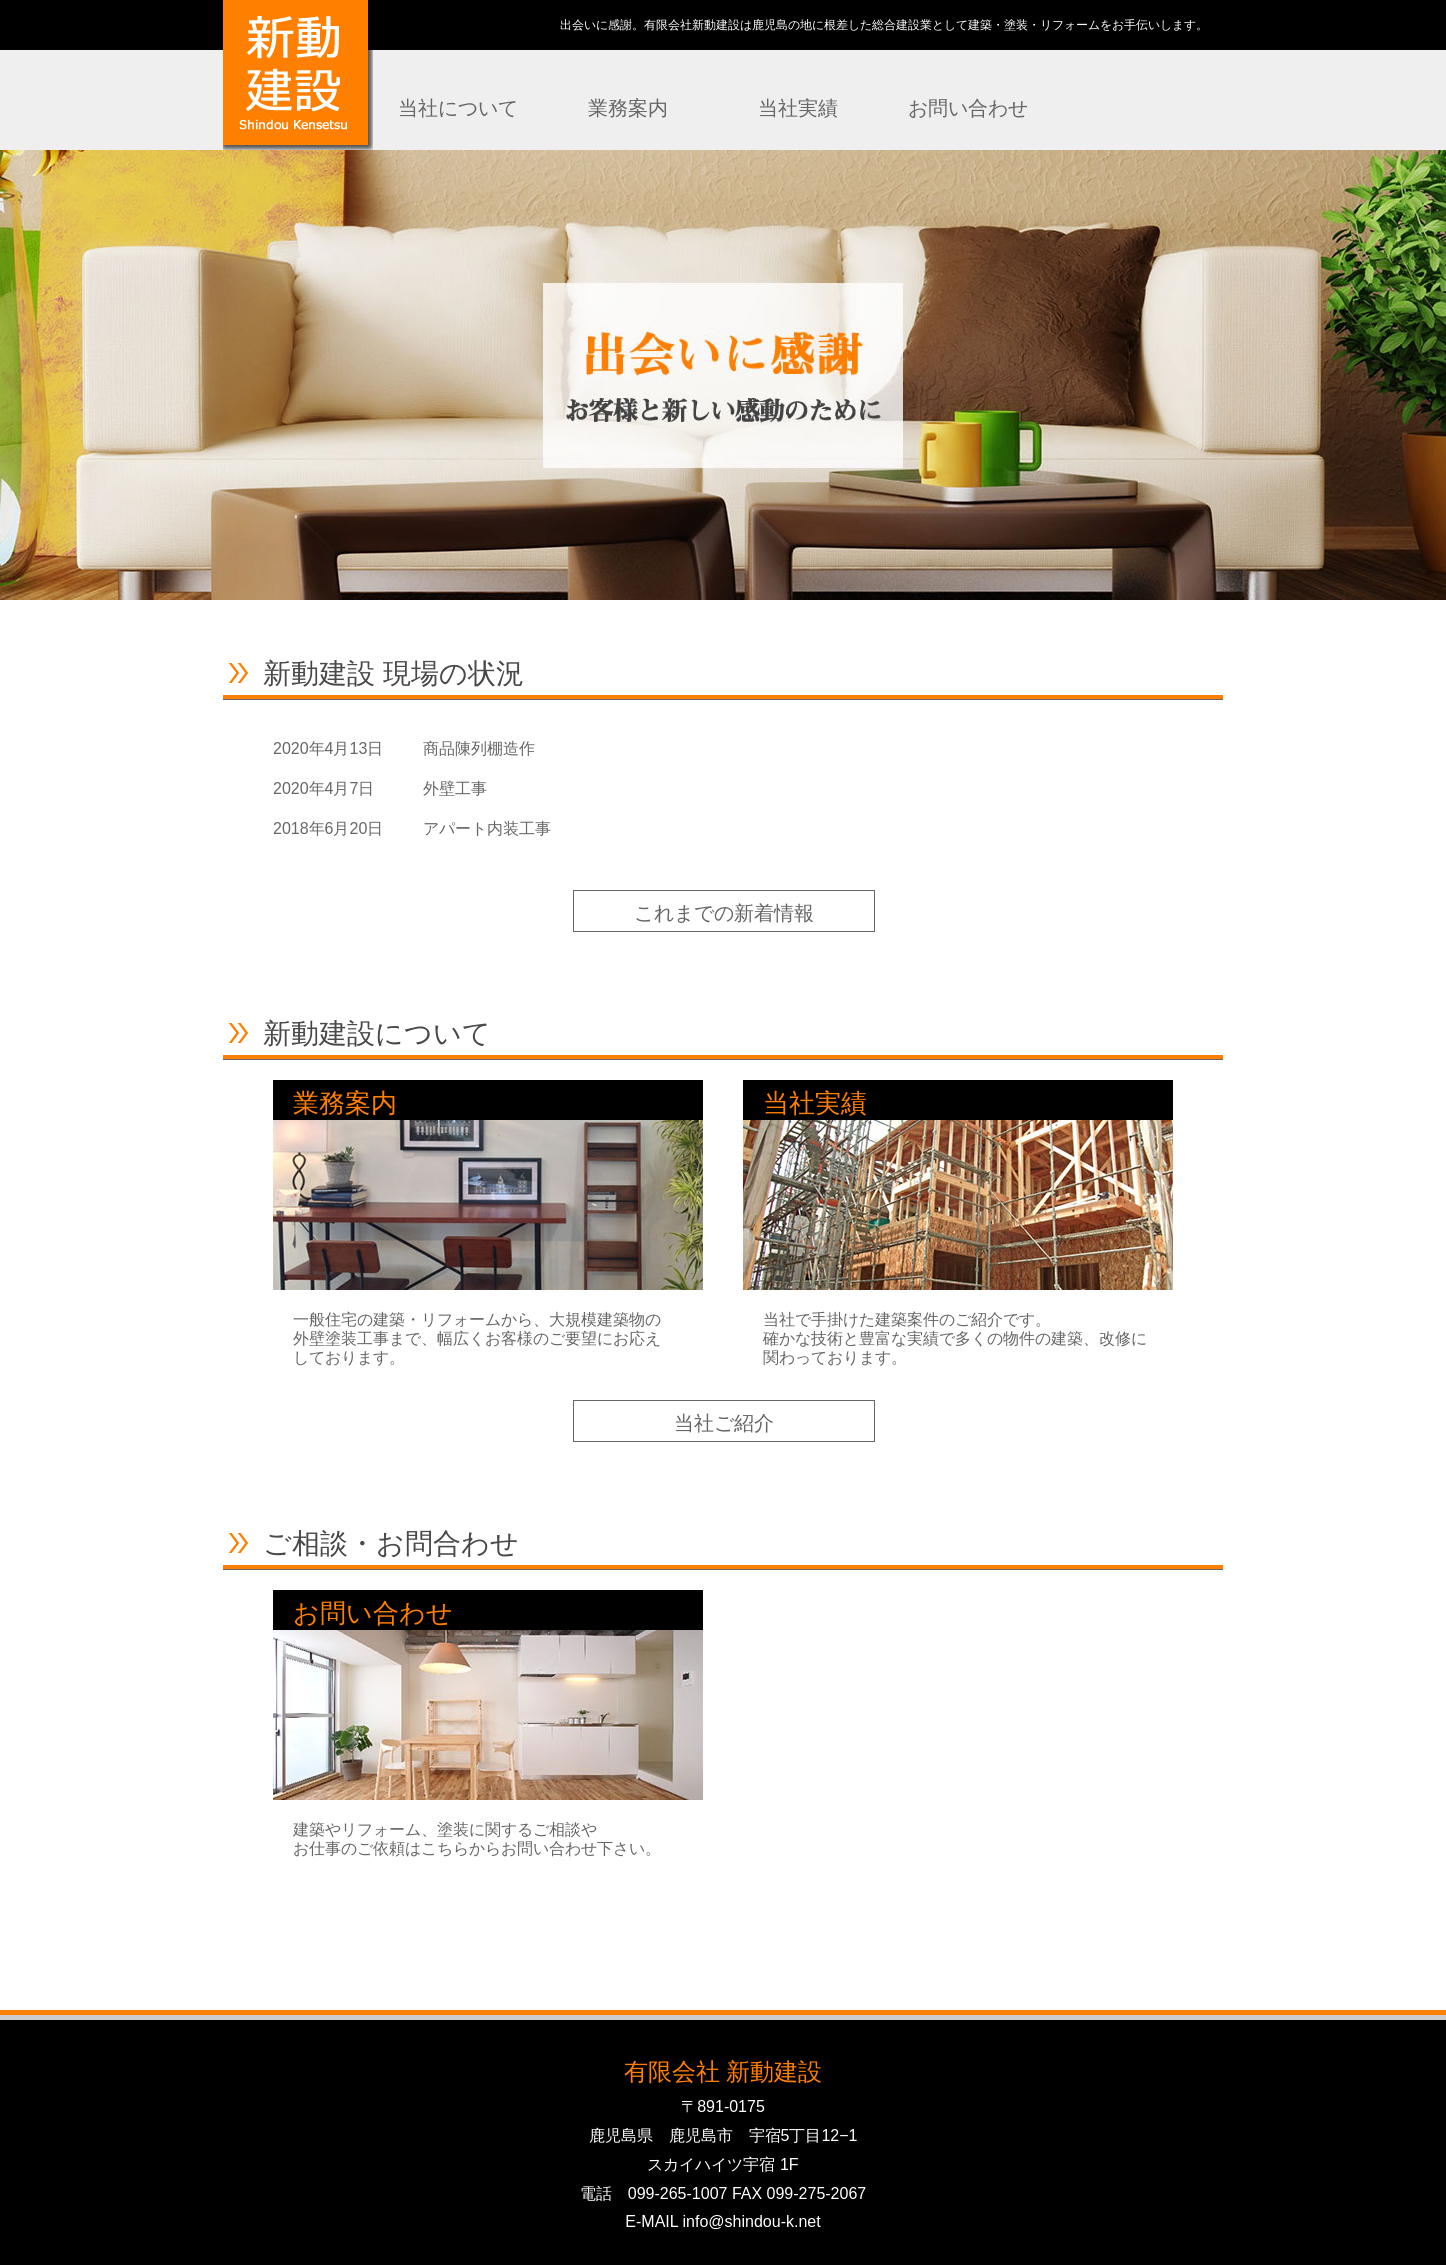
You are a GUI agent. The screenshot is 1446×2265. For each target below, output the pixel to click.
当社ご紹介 (724, 1423)
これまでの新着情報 (724, 913)
